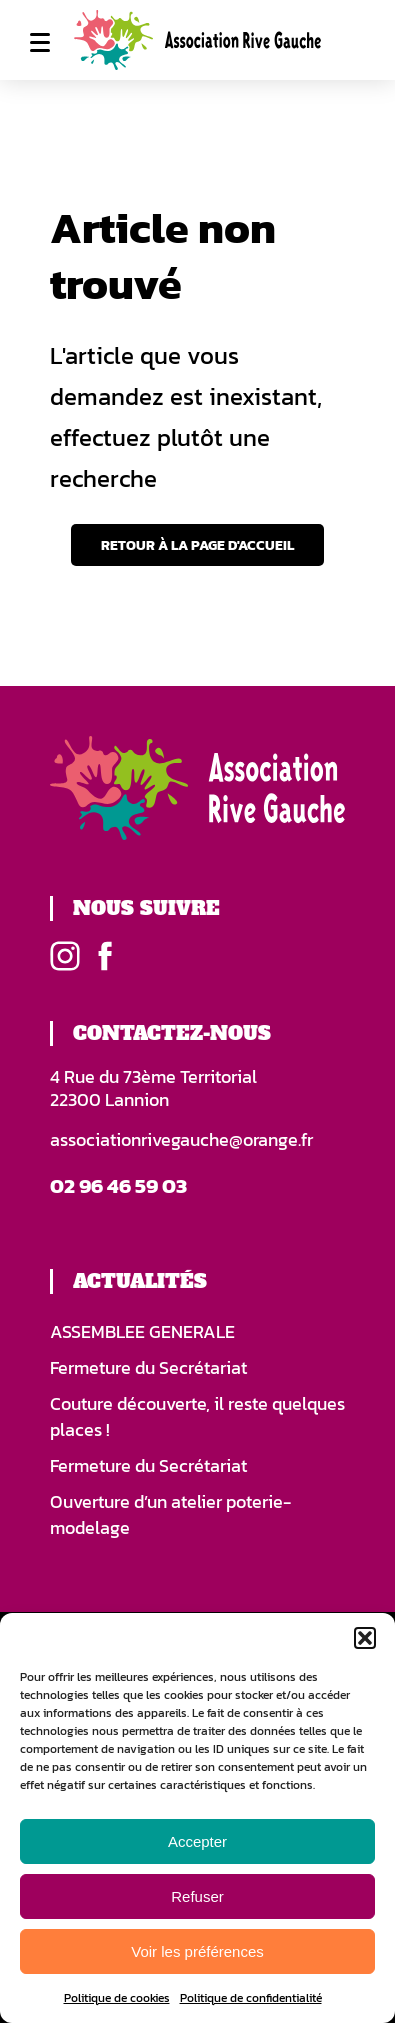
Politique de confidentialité (251, 1998)
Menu (40, 42)
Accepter (197, 1841)
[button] (365, 1638)
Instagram (65, 956)
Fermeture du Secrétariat (148, 1368)
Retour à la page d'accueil (197, 545)
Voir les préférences (197, 1951)
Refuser (197, 1896)
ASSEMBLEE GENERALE (142, 1332)
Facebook (105, 956)
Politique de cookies (117, 1998)
